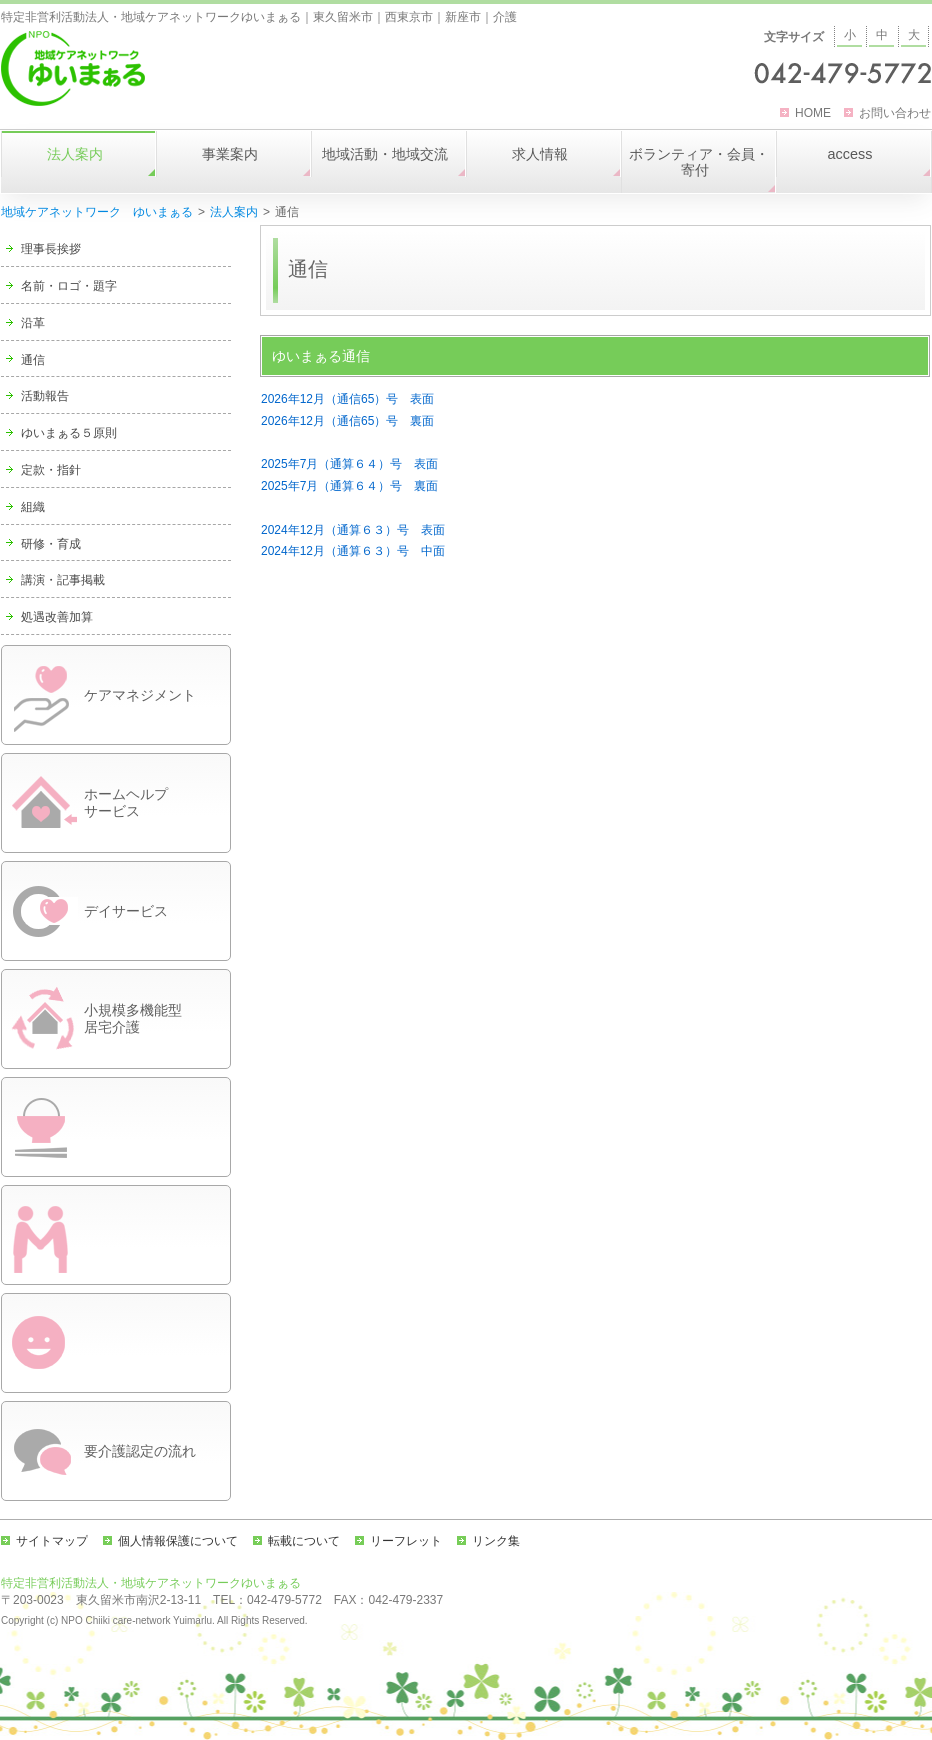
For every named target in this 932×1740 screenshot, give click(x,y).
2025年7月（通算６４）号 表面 (349, 464)
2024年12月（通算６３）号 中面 (353, 551)
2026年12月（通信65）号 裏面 (347, 421)
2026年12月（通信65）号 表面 (347, 399)
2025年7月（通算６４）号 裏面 (349, 486)
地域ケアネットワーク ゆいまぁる (97, 212)
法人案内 (234, 212)
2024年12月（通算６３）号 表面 (353, 530)
